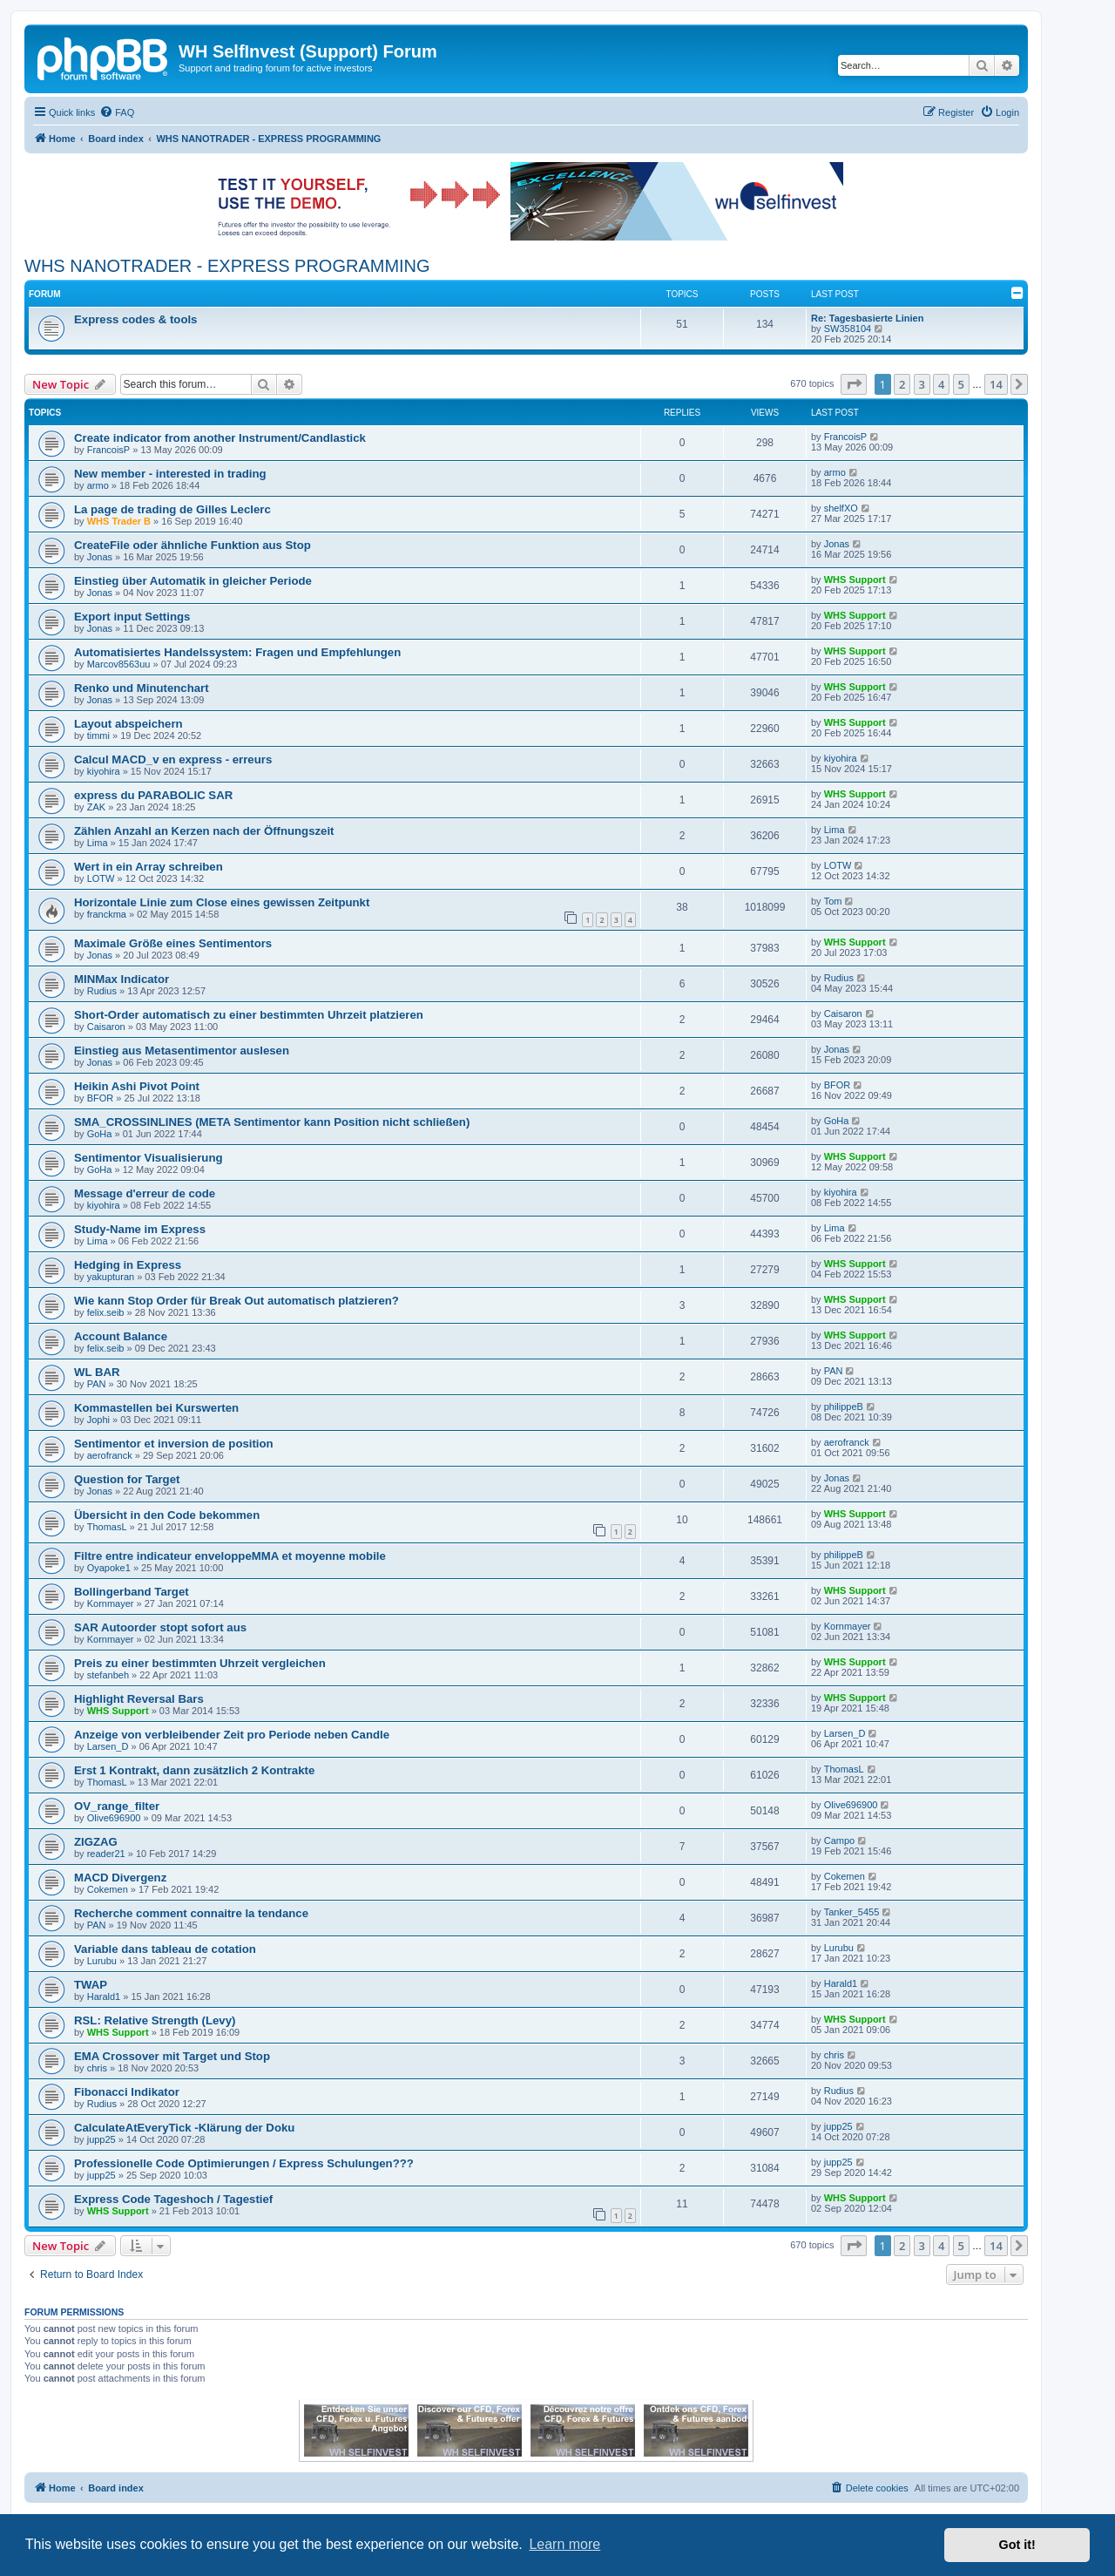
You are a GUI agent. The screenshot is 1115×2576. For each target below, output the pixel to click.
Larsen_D (108, 1746)
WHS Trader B (119, 521)
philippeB (843, 1406)
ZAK (96, 807)
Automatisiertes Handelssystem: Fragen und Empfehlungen (237, 652)
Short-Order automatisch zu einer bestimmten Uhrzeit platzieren (248, 1014)
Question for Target (126, 1479)
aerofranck (109, 1455)
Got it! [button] (1017, 2545)
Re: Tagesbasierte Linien (867, 318)
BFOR (100, 1098)
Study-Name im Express (140, 1229)
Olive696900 (114, 1818)
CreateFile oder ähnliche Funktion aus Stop (192, 545)
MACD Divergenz (120, 1877)
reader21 (106, 1853)
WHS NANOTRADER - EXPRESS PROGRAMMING (227, 265)
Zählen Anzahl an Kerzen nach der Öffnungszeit (204, 830)
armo (98, 485)
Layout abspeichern (128, 723)
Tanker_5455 (852, 1912)
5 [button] (961, 384)
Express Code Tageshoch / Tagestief (173, 2199)
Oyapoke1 (109, 1568)
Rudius (102, 991)
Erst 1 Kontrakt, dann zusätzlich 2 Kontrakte (194, 1770)
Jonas (99, 557)
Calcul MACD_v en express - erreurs (173, 759)
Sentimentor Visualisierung (148, 1157)
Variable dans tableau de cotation (165, 1949)
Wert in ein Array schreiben (148, 866)
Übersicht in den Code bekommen (167, 1515)
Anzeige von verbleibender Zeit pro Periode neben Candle (231, 1734)
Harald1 (104, 1996)
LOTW (101, 878)
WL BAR (97, 1372)
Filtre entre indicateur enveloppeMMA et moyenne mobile (230, 1556)
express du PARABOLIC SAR (153, 795)
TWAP (90, 1984)
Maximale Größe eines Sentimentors (173, 943)
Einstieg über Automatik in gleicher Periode (193, 580)
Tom (833, 901)
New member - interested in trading (170, 473)
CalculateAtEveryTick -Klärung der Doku (184, 2127)
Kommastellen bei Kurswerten (156, 1407)
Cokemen (107, 1889)
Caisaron (106, 1026)
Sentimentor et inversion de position (174, 1443)
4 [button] (941, 384)
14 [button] (996, 384)
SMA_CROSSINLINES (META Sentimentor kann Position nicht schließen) (272, 1122)
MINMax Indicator (121, 979)
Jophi (98, 1419)
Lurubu (102, 1961)
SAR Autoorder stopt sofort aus (160, 1627)
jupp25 (101, 2139)
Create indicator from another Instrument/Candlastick (220, 437)
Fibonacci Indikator (126, 2091)
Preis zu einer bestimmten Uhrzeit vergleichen (200, 1663)
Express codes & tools (135, 319)
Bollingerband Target (131, 1591)
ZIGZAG (96, 1841)
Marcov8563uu (119, 664)
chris (97, 2068)
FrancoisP (109, 449)
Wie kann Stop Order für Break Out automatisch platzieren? (236, 1300)
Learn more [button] (564, 2544)
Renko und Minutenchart (141, 688)
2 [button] (902, 384)
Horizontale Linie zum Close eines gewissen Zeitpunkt (221, 902)
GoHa (99, 1134)
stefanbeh (108, 1675)
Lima (97, 842)
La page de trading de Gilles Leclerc (172, 509)
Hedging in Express (127, 1264)
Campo (839, 1840)
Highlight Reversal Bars (139, 1698)
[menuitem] (116, 112)
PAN (96, 1384)
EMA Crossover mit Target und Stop (172, 2056)
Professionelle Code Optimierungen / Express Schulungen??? (244, 2163)
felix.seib (106, 1312)
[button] (854, 384)
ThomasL (107, 1527)
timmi (98, 735)
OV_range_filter (116, 1806)
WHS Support (855, 579)
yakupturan (110, 1276)
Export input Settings (132, 616)
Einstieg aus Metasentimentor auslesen (181, 1050)
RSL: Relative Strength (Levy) (154, 2020)
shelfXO (841, 508)
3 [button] (922, 384)
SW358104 (847, 328)
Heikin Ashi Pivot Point (136, 1086)
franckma (106, 914)
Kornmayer (110, 1603)
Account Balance (120, 1336)
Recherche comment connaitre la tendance (191, 1913)
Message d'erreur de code (144, 1193)
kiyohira (103, 771)
